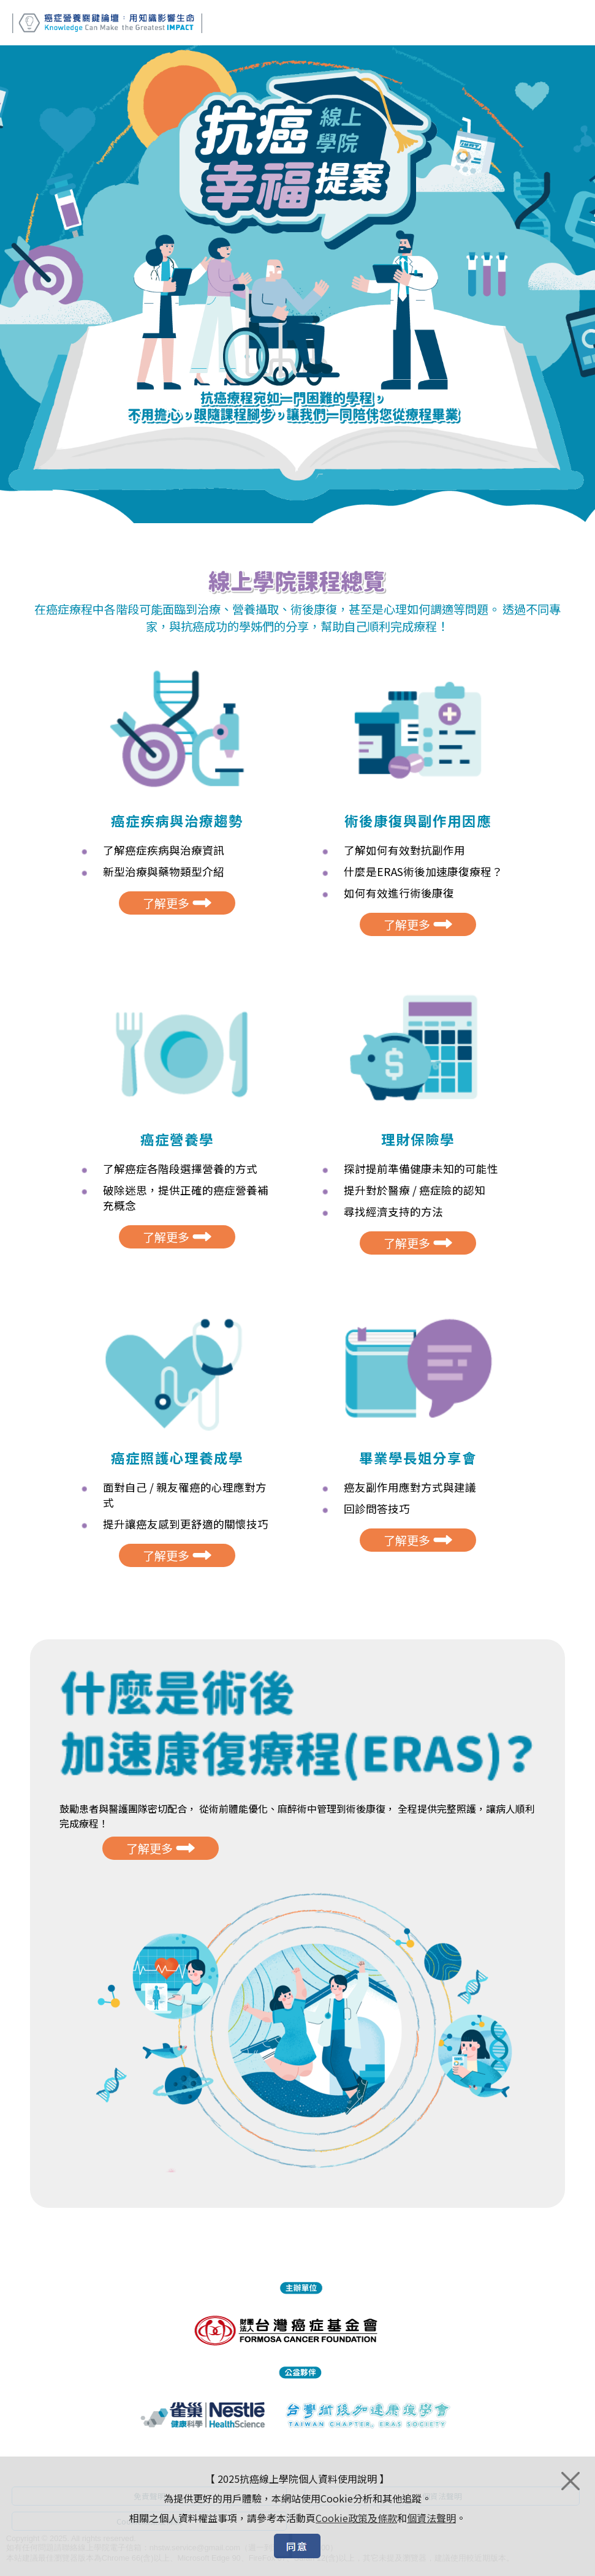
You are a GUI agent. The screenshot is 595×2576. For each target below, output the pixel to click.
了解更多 (177, 917)
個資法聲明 (431, 2517)
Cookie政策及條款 (356, 2517)
